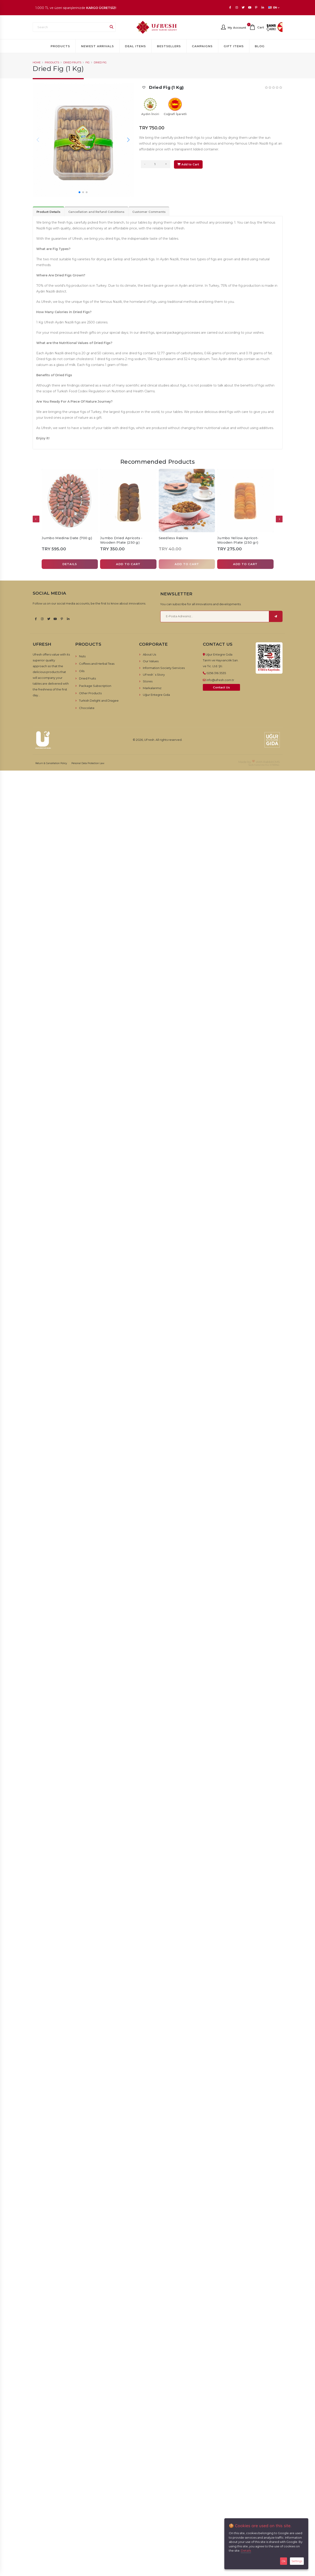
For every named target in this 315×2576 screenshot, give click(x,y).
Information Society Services (164, 668)
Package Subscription (95, 686)
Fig (88, 62)
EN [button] (274, 7)
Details (246, 2550)
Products (60, 46)
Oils (81, 671)
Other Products (90, 693)
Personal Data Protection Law (87, 763)
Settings (296, 2561)
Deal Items (135, 46)
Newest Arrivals (97, 46)
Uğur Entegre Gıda (156, 694)
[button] (79, 192)
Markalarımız (152, 688)
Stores (147, 681)
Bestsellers (169, 46)
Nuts (82, 656)
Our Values (151, 661)
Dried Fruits (72, 62)
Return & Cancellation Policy (51, 763)
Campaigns (202, 46)
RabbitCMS (271, 762)
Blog (260, 46)
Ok (283, 2561)
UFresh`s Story (154, 674)
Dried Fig (100, 62)
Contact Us (221, 687)
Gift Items (234, 46)
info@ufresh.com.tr (220, 680)
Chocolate (86, 708)
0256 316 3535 (216, 673)
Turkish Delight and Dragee (99, 700)
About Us (149, 654)
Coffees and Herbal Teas (96, 663)
